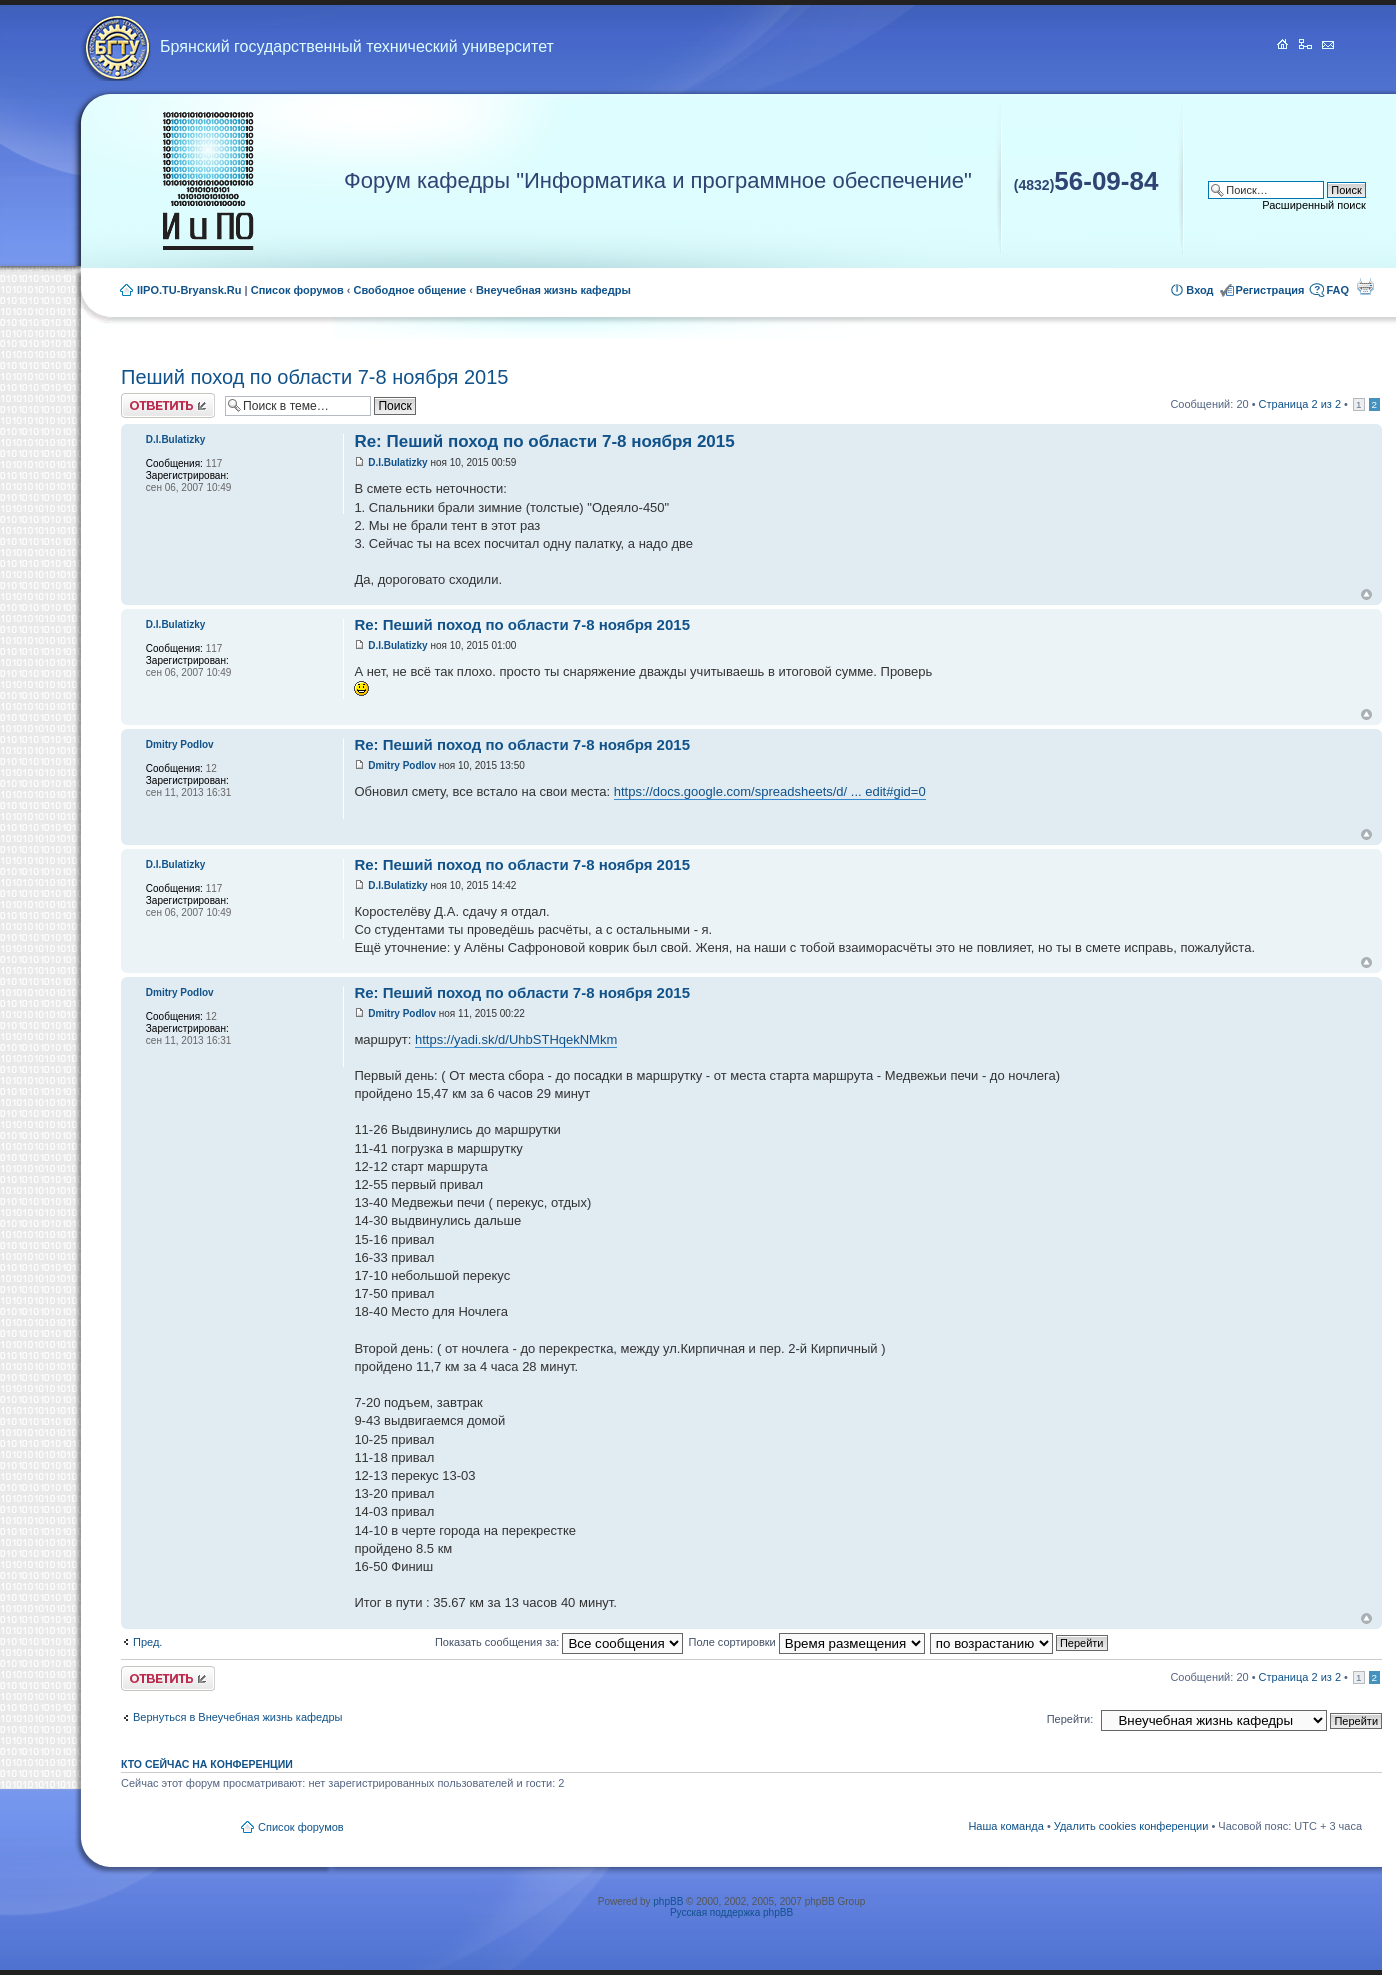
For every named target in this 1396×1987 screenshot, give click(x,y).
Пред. (147, 1642)
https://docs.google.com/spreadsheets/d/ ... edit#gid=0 (770, 791)
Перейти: (1070, 1719)
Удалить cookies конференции (1131, 1826)
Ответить (168, 405)
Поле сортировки (807, 1642)
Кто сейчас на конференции (207, 1764)
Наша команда (1005, 1826)
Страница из (1300, 404)
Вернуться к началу (1366, 594)
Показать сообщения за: (559, 1642)
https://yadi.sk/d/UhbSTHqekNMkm (516, 1039)
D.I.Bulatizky (397, 462)
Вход (1199, 290)
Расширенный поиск (1314, 205)
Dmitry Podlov (402, 765)
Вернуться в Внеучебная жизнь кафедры (237, 1717)
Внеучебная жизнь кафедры (553, 290)
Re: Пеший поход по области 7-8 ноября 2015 (544, 441)
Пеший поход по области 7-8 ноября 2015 (314, 377)
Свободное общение (410, 290)
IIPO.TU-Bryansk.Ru (189, 290)
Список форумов (297, 290)
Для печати (1365, 286)
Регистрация (1270, 290)
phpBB (668, 1901)
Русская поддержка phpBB (731, 1912)
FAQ (1337, 290)
